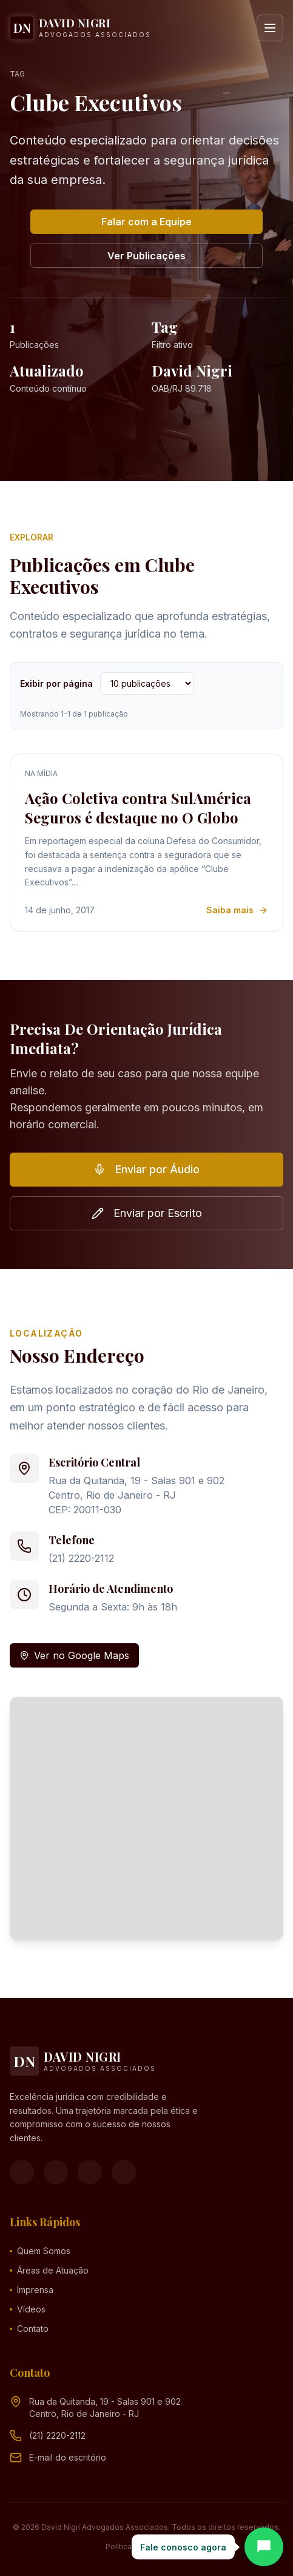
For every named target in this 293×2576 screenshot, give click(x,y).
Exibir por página (56, 683)
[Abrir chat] (263, 2546)
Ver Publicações (146, 256)
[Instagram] (56, 2172)
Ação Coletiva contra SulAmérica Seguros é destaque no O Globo (138, 807)
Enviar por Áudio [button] (146, 1169)
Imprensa (31, 2290)
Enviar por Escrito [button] (147, 1213)
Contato (29, 2328)
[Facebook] (22, 2172)
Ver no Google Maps (74, 1655)
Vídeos (27, 2309)
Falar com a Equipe (146, 222)
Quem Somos (40, 2251)
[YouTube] (90, 2172)
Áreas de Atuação (49, 2270)
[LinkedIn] (124, 2172)
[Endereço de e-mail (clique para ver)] (67, 2458)
